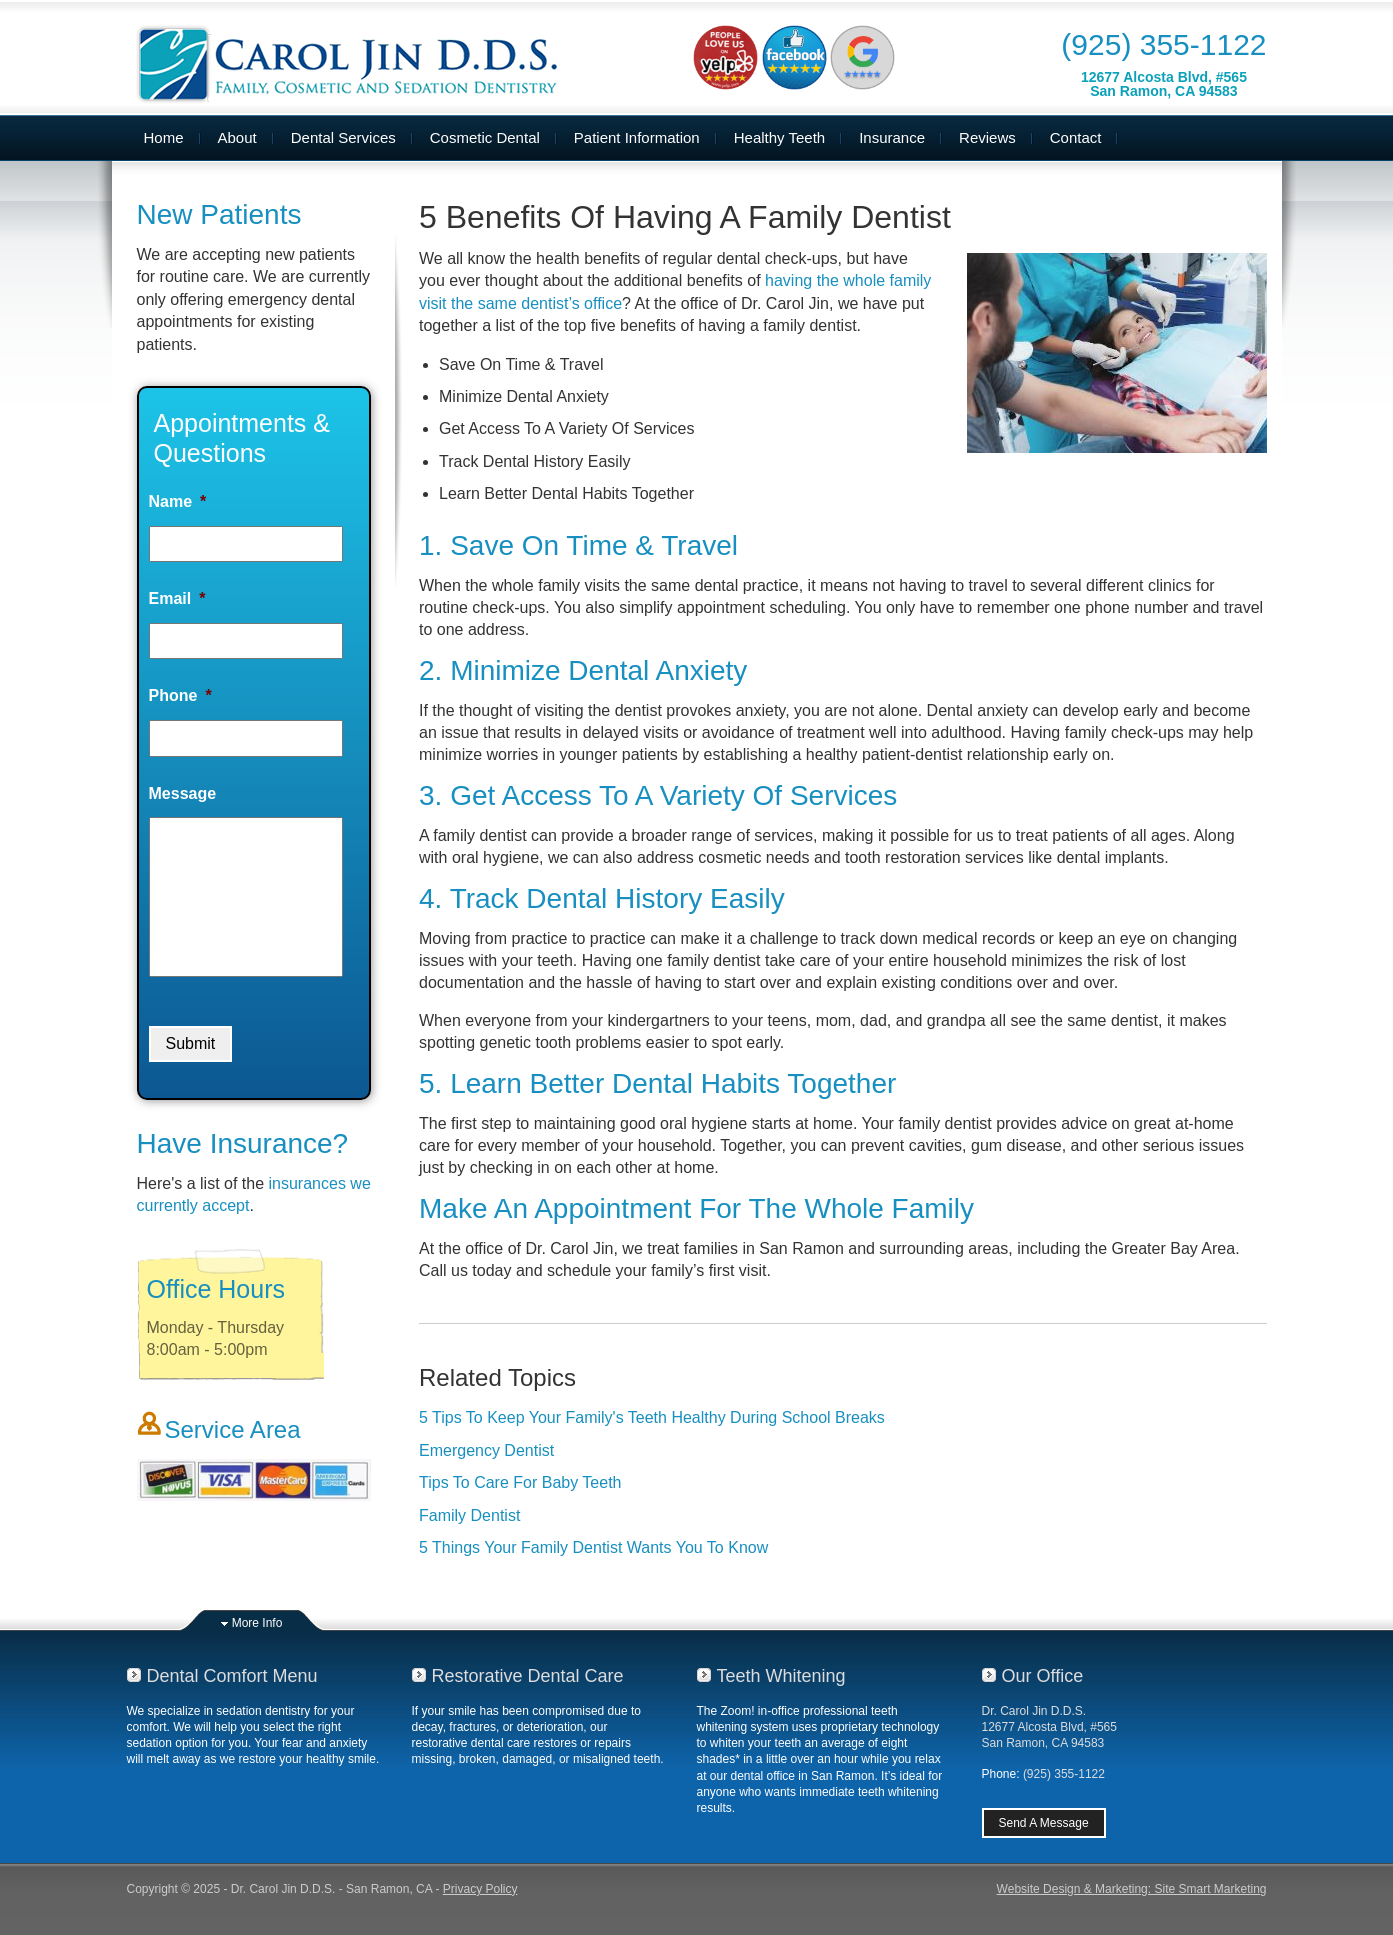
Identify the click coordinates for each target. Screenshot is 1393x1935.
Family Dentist (469, 1515)
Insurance (892, 137)
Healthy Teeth (779, 137)
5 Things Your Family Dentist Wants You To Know (593, 1547)
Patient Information (637, 137)
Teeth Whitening (781, 1676)
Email (177, 598)
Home (164, 137)
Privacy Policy (480, 1889)
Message (183, 793)
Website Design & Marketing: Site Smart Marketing (1132, 1889)
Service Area (233, 1429)
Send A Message (1044, 1823)
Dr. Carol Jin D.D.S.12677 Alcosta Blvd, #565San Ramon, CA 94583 (1049, 1727)
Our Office (1043, 1676)
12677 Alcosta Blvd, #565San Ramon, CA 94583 (1164, 84)
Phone (180, 695)
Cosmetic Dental (485, 137)
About (237, 137)
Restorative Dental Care (528, 1676)
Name (178, 501)
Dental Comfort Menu (232, 1676)
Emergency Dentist (486, 1450)
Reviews (987, 137)
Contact (1076, 137)
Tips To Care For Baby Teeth (520, 1482)
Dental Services (343, 137)
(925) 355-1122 (1163, 44)
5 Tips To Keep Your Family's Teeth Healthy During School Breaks (652, 1417)
